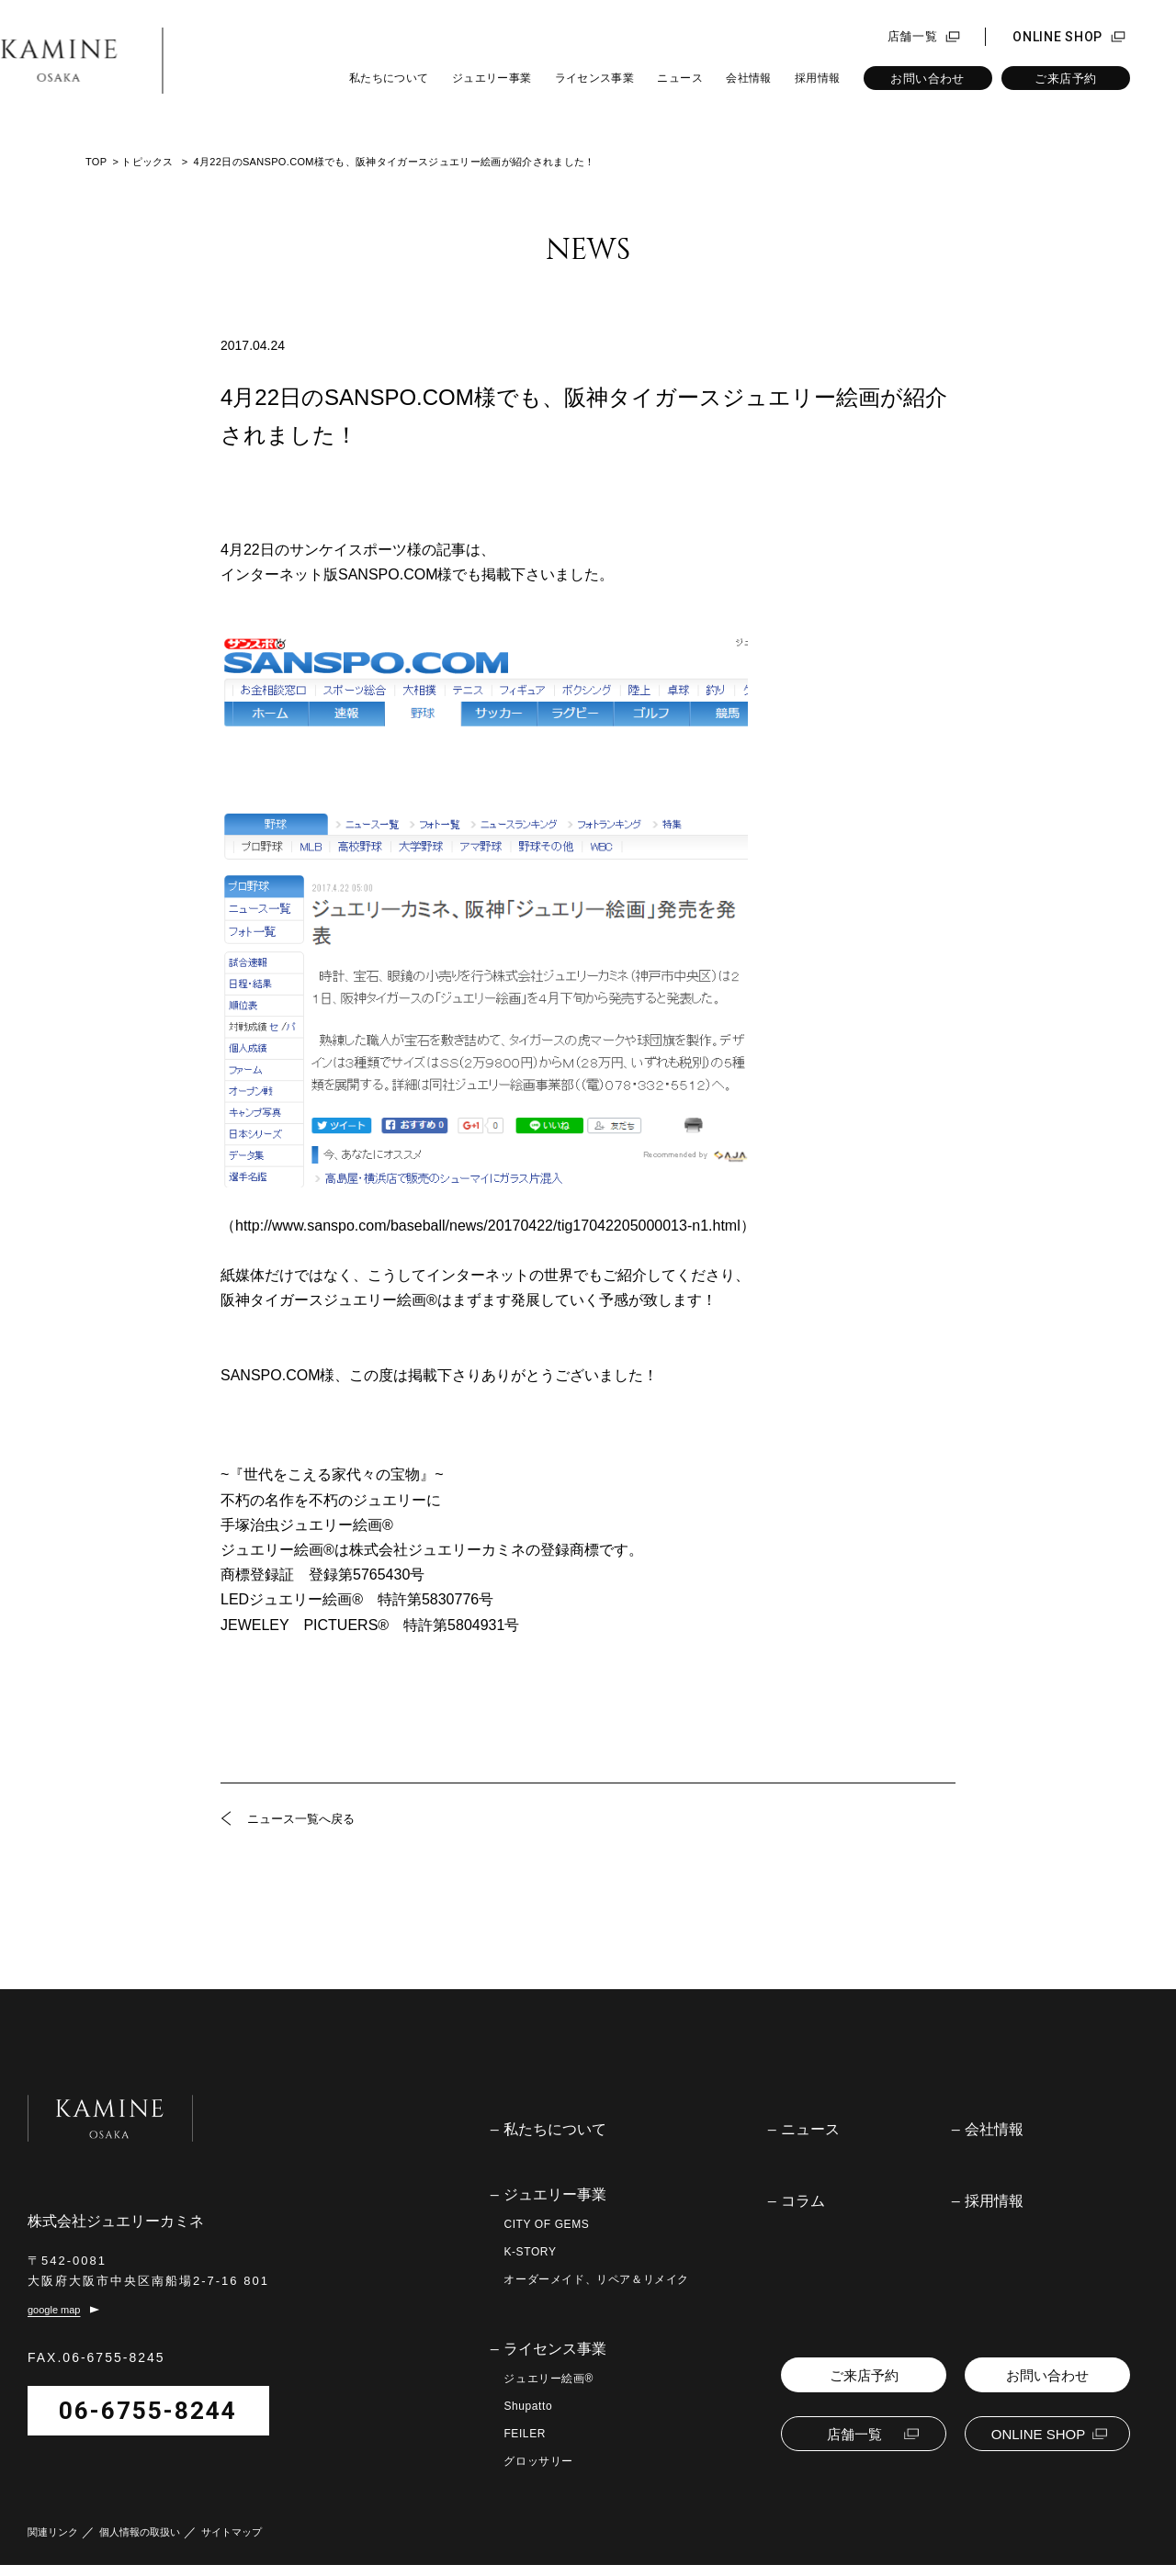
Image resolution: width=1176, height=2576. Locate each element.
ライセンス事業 (595, 78)
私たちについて (389, 78)
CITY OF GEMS (546, 2224)
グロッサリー (538, 2461)
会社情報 (748, 78)
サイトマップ (231, 2543)
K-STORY (529, 2251)
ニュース (679, 78)
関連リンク (53, 2543)
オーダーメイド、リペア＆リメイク (596, 2279)
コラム (803, 2201)
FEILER (524, 2433)
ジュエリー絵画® (548, 2378)
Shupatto (527, 2406)
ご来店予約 (1065, 78)
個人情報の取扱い (139, 2543)
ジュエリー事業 (492, 78)
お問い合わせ (927, 78)
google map (54, 2322)
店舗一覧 (913, 36)
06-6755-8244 (148, 2421)
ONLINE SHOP (1057, 36)
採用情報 (817, 78)
